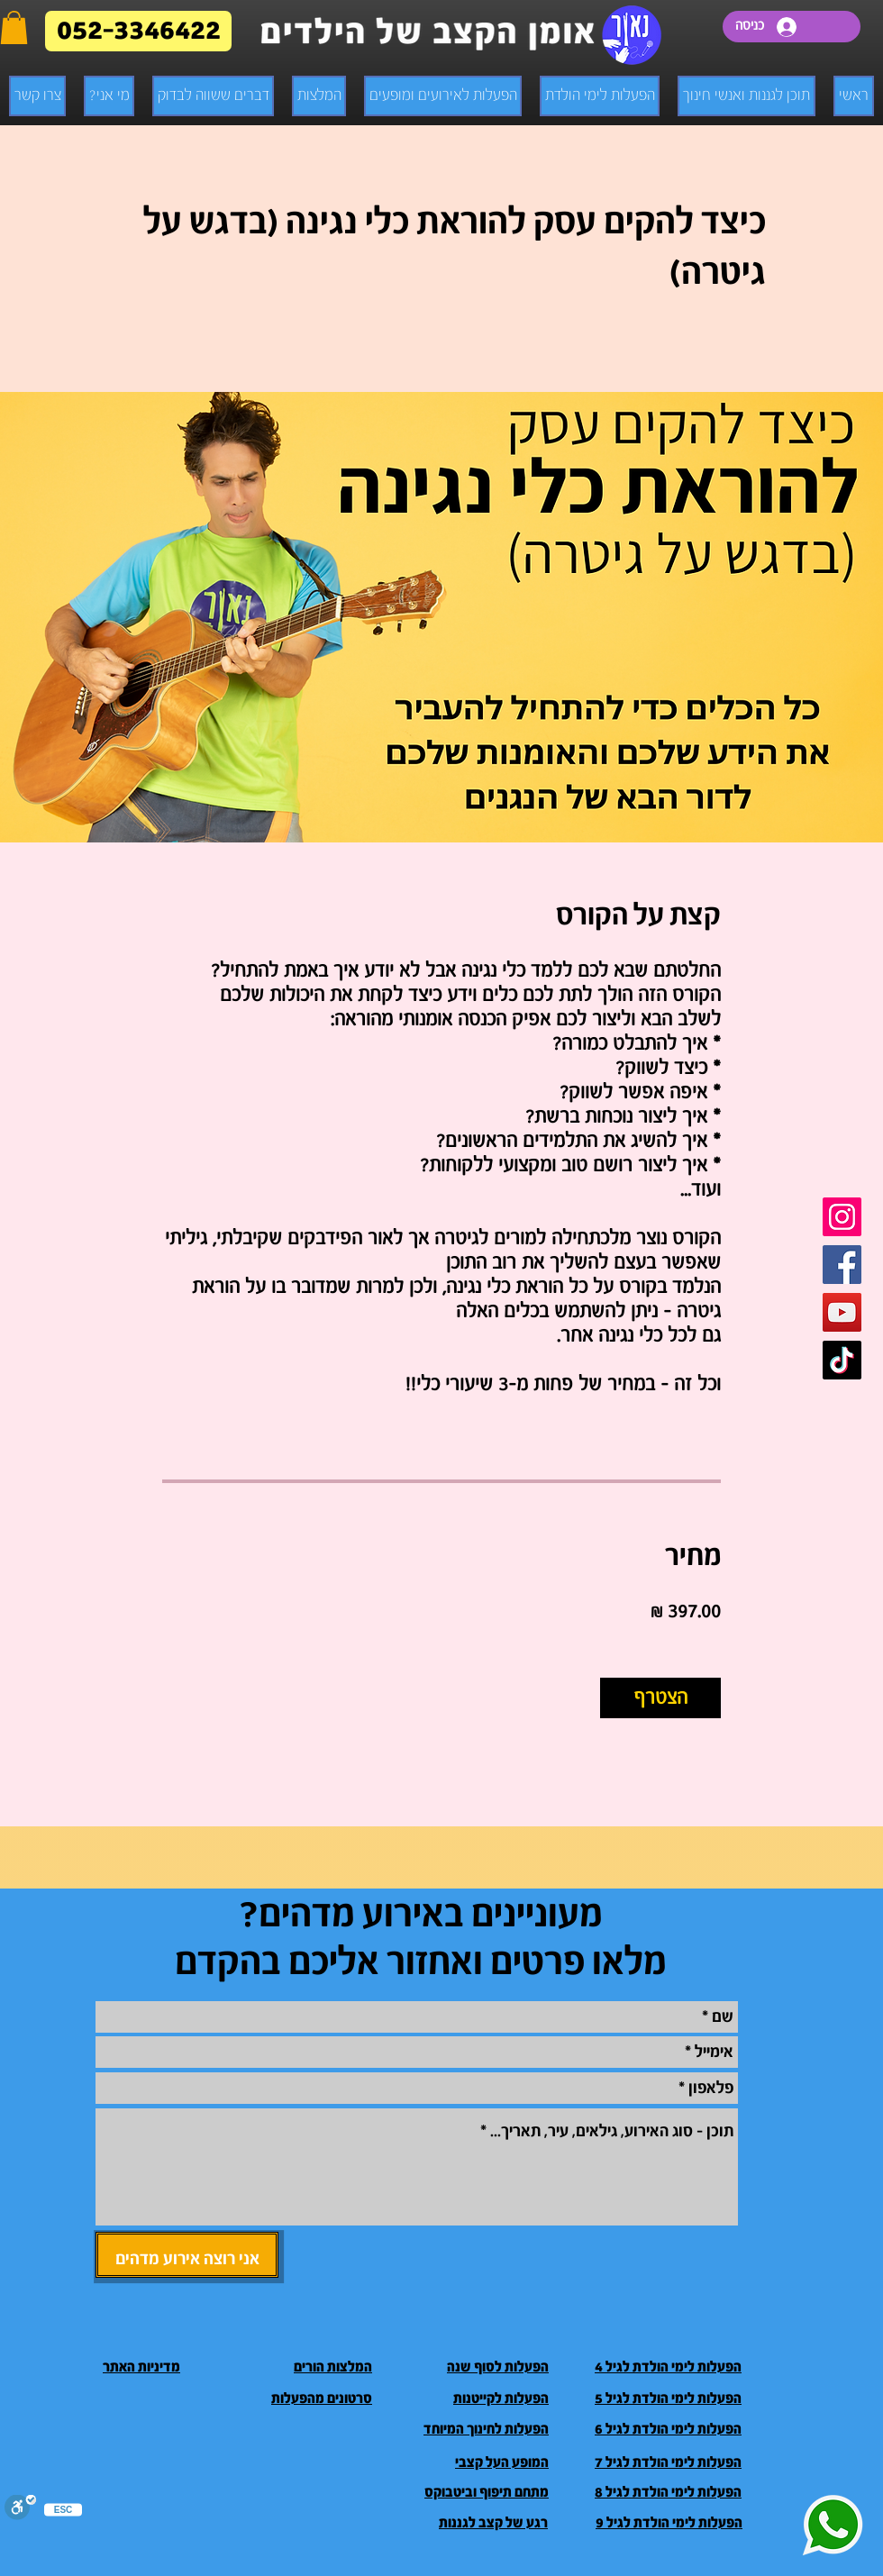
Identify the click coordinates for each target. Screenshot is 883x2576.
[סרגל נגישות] (20, 2509)
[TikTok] (842, 1360)
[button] (14, 27)
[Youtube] (842, 1312)
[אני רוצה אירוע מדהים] (187, 2255)
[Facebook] (842, 1264)
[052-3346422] (138, 31)
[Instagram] (842, 1216)
